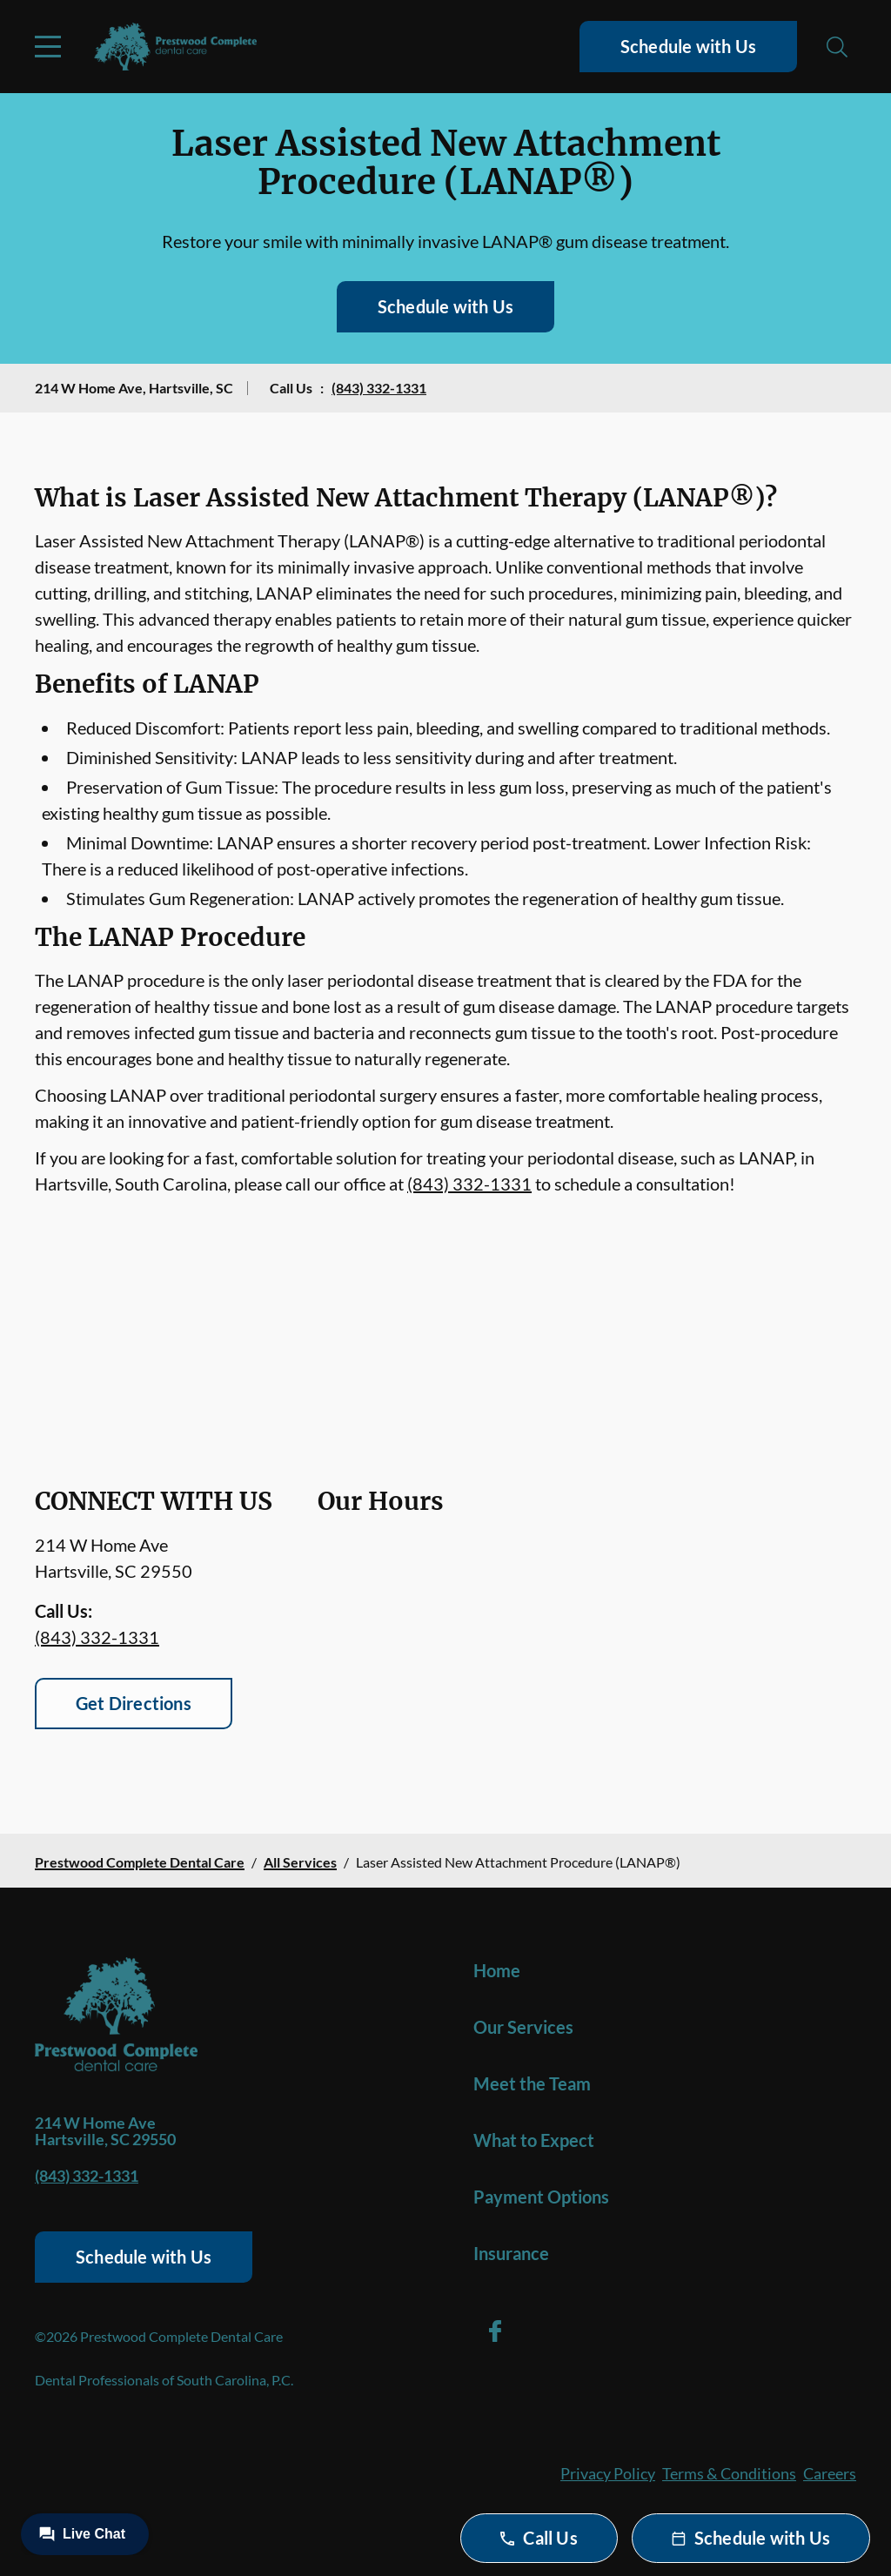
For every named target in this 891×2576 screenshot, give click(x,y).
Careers (829, 2473)
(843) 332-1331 (379, 387)
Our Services (523, 2026)
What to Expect (533, 2140)
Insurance (511, 2253)
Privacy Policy (607, 2473)
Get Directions (133, 1703)
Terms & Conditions (729, 2473)
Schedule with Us (688, 46)
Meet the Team (532, 2083)
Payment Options (541, 2196)
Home (496, 1970)
